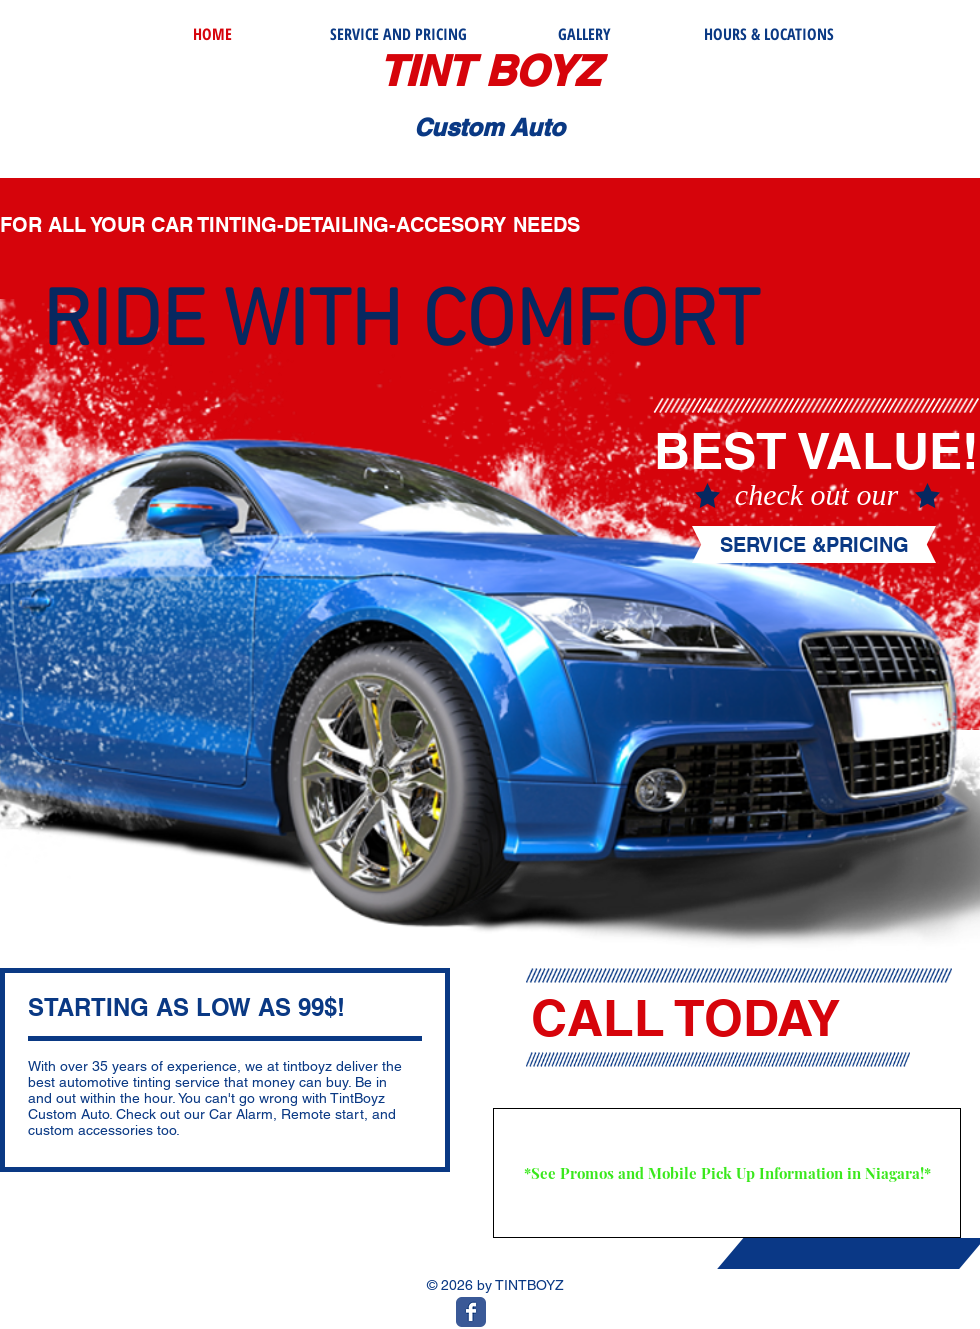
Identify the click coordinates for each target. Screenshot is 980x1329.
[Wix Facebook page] (471, 1312)
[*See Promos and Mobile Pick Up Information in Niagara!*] (727, 1173)
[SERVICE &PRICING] (814, 545)
